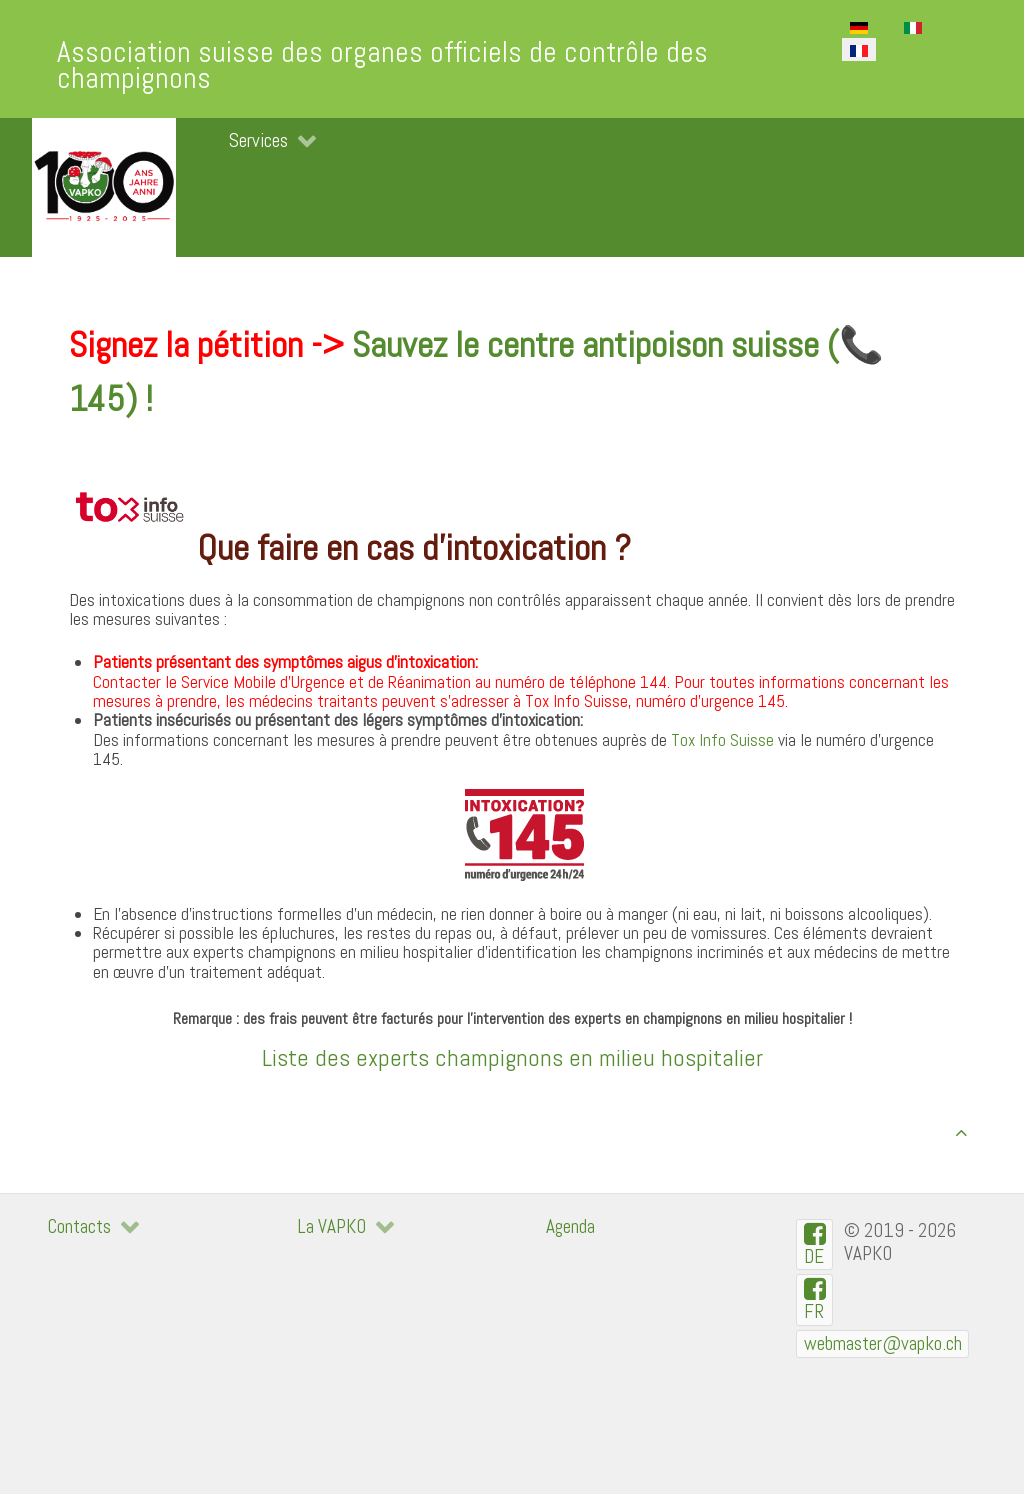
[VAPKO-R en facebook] (814, 1299)
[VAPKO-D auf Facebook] (814, 1244)
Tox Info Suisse (722, 740)
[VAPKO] (104, 187)
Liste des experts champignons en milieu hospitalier (512, 1057)
